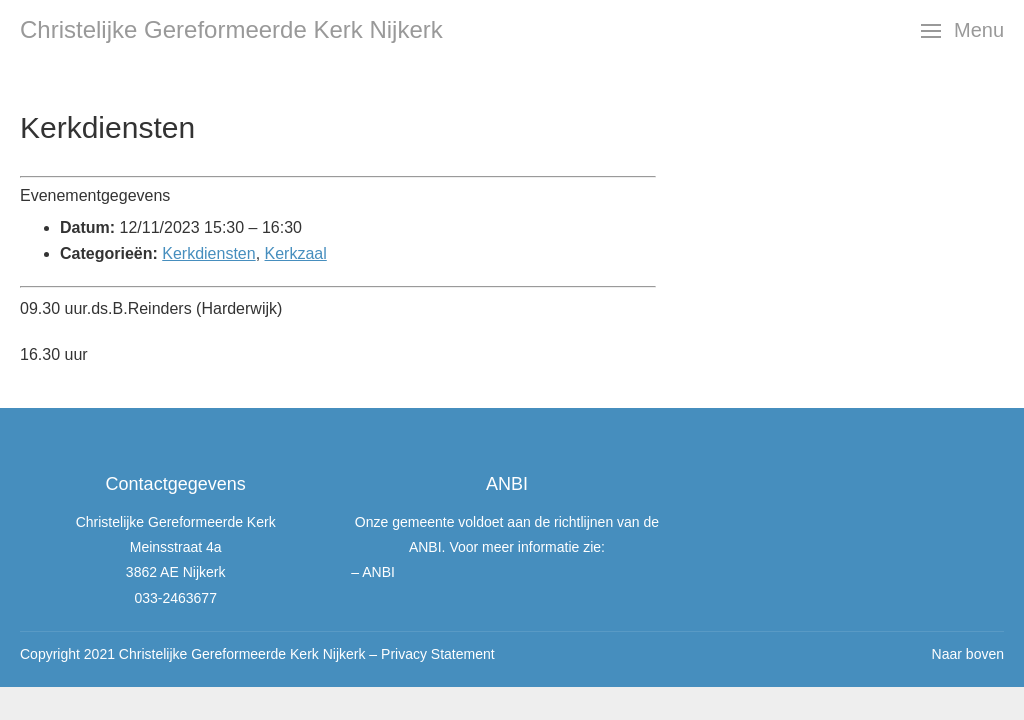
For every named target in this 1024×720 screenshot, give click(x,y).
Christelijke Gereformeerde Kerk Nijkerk (231, 29)
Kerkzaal (296, 253)
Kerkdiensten (208, 253)
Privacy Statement (438, 654)
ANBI (378, 572)
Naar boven (968, 654)
